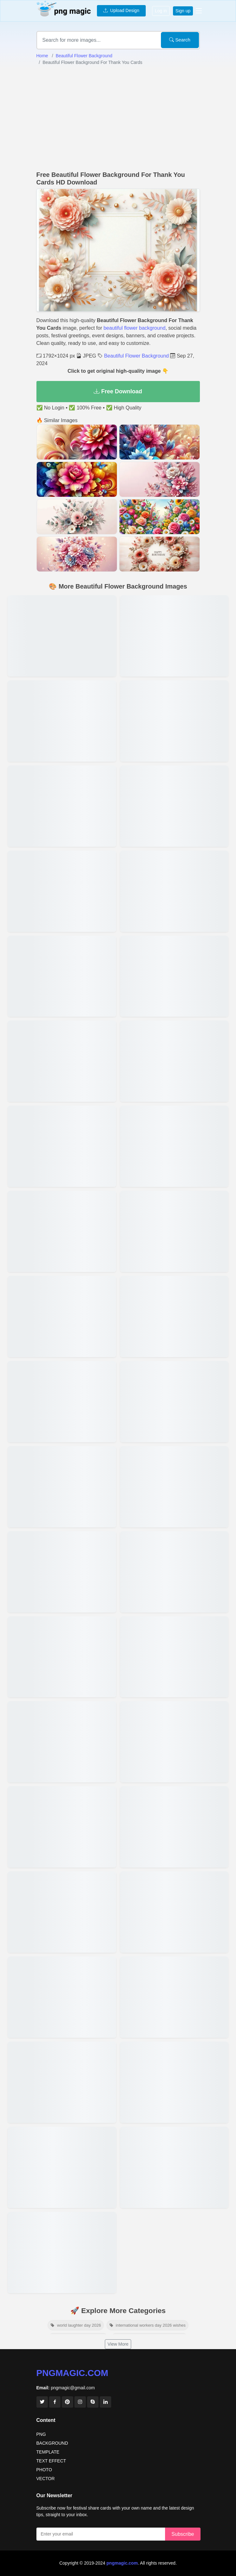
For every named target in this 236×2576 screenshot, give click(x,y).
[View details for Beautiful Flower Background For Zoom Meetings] (62, 1912)
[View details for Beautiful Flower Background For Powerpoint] (174, 976)
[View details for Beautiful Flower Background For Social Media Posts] (62, 636)
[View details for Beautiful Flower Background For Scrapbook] (62, 1061)
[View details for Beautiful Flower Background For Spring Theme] (62, 1827)
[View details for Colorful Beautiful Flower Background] (174, 1231)
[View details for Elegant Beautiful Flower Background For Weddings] (174, 721)
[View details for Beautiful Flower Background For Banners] (62, 1997)
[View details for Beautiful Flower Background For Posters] (174, 1061)
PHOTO (44, 2469)
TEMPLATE (48, 2452)
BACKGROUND (52, 2443)
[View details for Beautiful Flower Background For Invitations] (174, 1571)
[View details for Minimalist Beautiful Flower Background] (174, 1146)
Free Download (118, 391)
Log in (161, 10)
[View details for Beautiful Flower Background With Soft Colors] (62, 2252)
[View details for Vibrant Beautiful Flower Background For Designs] (62, 806)
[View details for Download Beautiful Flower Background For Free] (62, 891)
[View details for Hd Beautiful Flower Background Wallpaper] (174, 2082)
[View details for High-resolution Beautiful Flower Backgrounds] (174, 1912)
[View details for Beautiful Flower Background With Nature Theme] (62, 1486)
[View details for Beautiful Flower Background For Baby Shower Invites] (62, 976)
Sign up (182, 10)
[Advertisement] (118, 118)
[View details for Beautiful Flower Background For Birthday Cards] (62, 1231)
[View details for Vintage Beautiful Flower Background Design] (62, 1741)
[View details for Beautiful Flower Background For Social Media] (174, 1316)
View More (118, 2344)
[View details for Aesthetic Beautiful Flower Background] (174, 1401)
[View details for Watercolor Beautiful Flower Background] (62, 1146)
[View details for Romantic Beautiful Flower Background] (62, 2167)
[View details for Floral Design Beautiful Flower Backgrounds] (174, 1657)
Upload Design (121, 10)
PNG (41, 2434)
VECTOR (45, 2478)
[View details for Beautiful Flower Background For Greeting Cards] (174, 1486)
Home (42, 55)
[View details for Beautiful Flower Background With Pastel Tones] (62, 1657)
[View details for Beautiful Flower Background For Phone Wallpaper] (174, 1827)
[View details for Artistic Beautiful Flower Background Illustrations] (62, 1401)
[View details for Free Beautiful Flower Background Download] (174, 2167)
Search (179, 39)
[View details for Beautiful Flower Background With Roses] (174, 891)
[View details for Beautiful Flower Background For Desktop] (174, 1997)
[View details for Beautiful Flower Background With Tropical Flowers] (62, 721)
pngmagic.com (72, 2373)
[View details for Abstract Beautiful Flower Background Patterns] (62, 1571)
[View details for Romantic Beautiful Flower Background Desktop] (62, 2082)
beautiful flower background (135, 328)
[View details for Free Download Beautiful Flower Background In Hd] (174, 1741)
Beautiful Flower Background (84, 55)
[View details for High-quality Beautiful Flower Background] (62, 1316)
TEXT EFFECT (51, 2461)
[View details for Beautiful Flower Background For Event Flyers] (174, 636)
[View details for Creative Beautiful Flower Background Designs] (174, 806)
